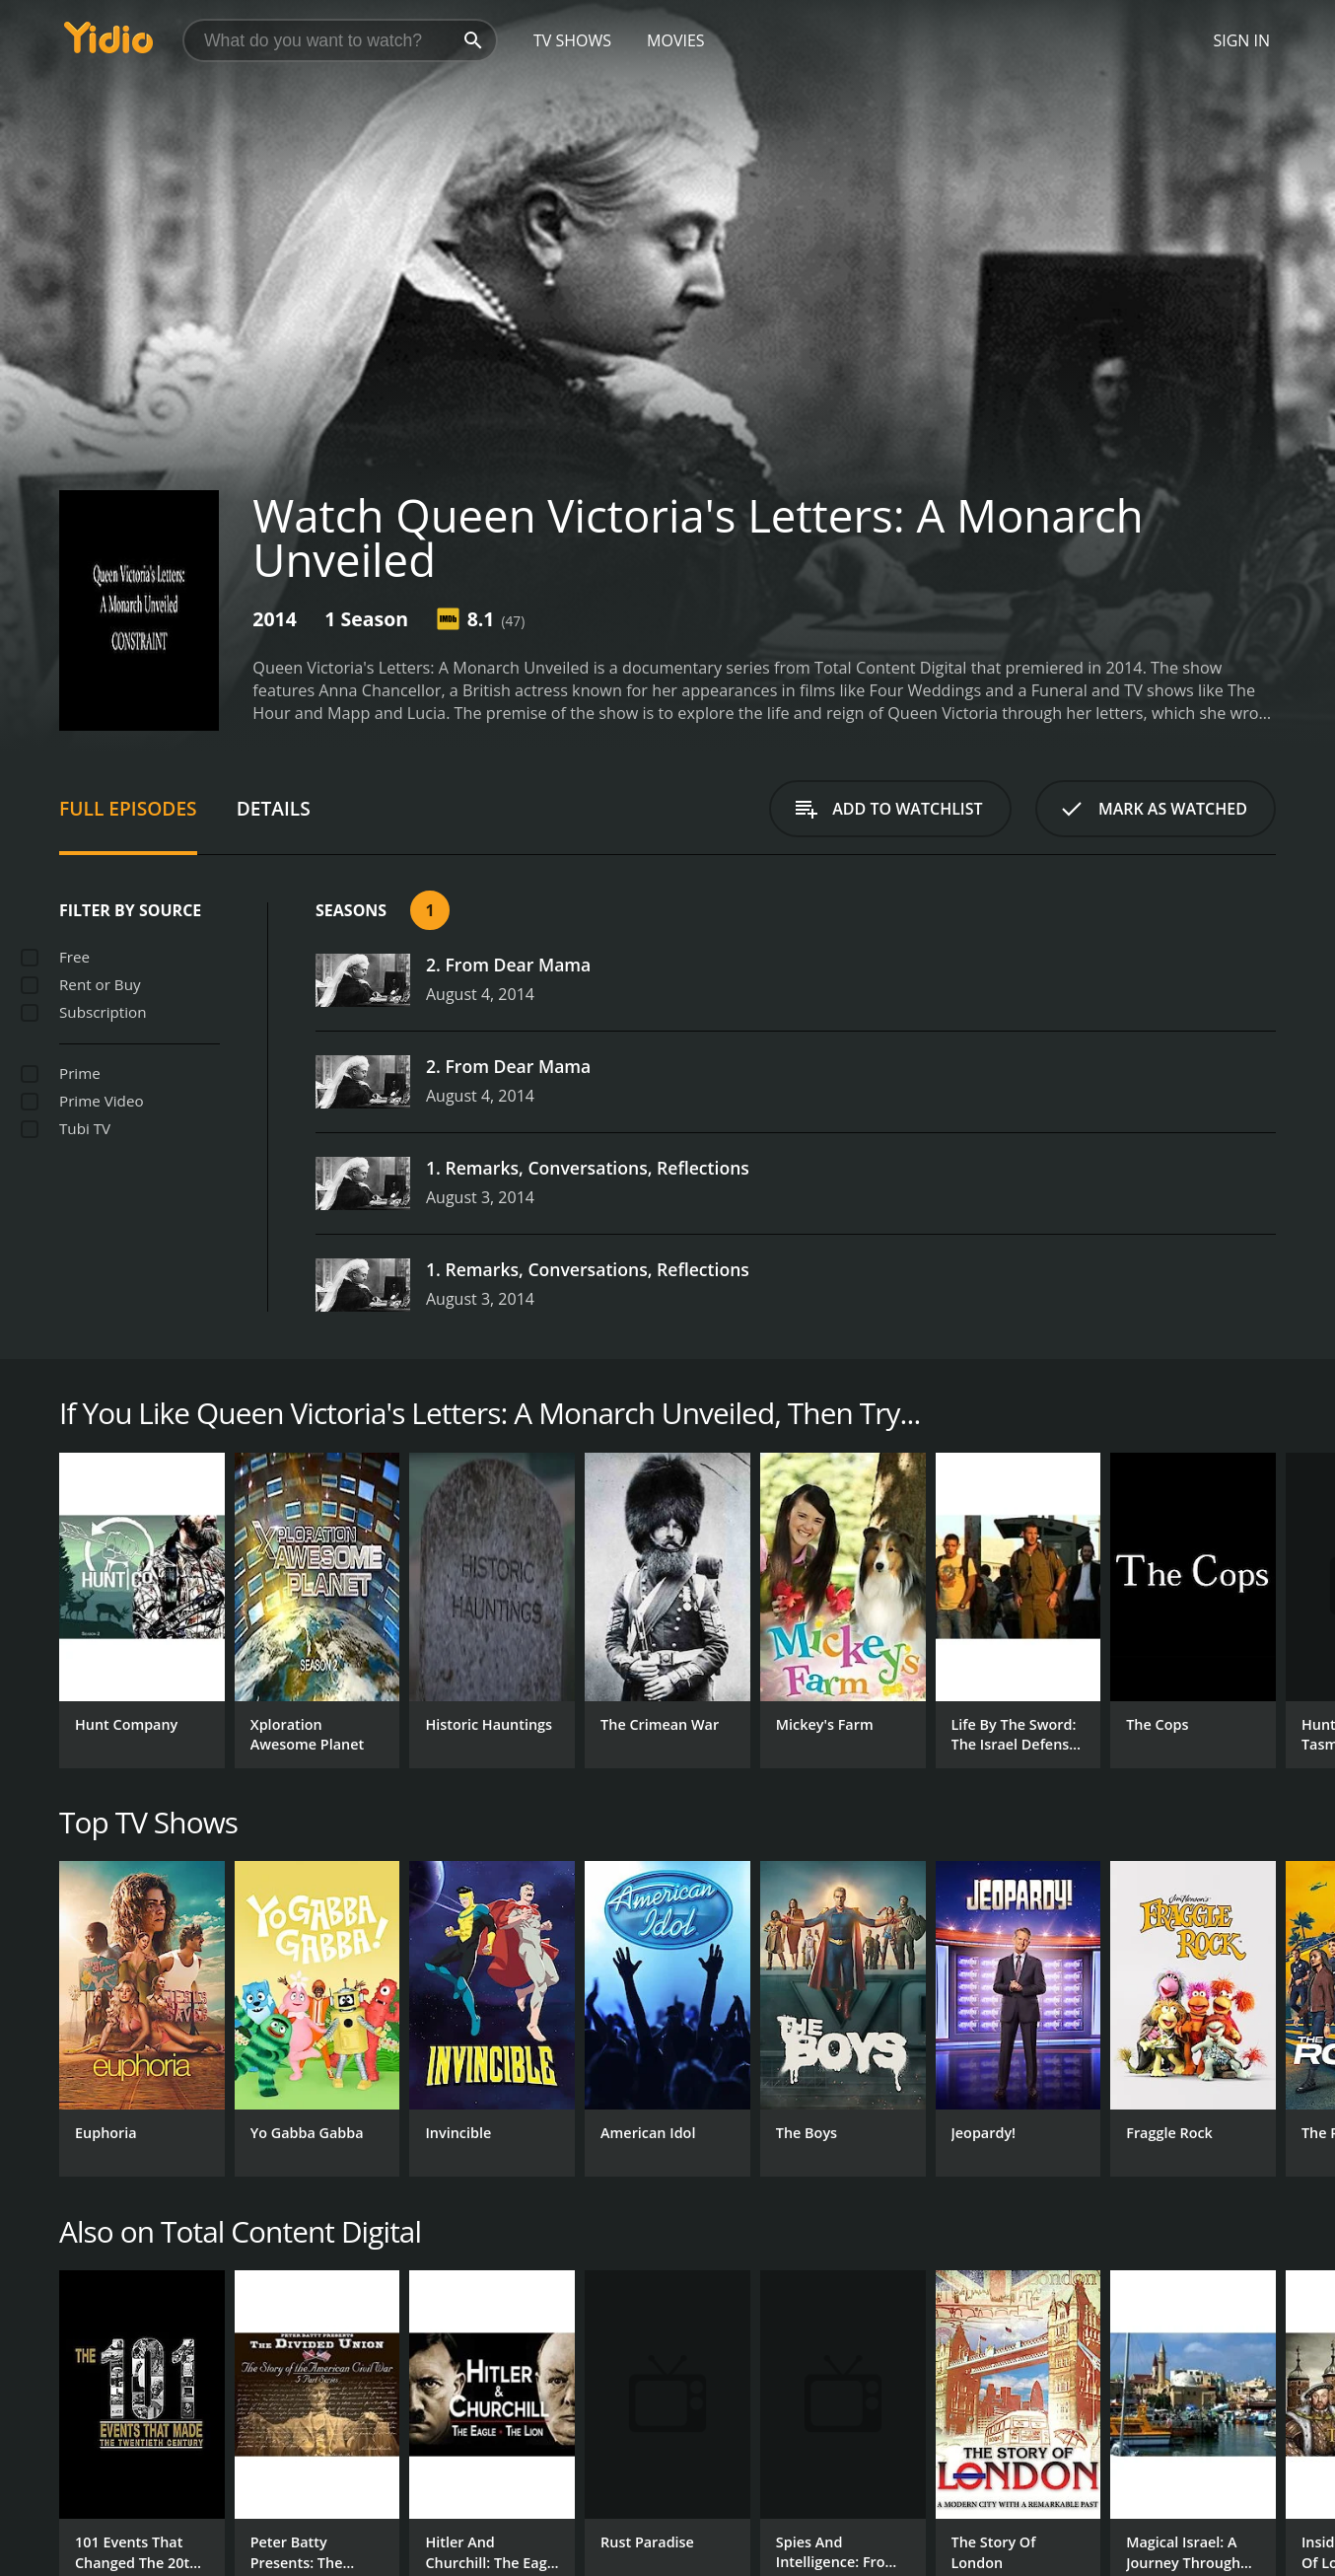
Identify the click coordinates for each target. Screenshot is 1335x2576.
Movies (676, 40)
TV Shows (572, 40)
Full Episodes (128, 808)
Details (274, 808)
